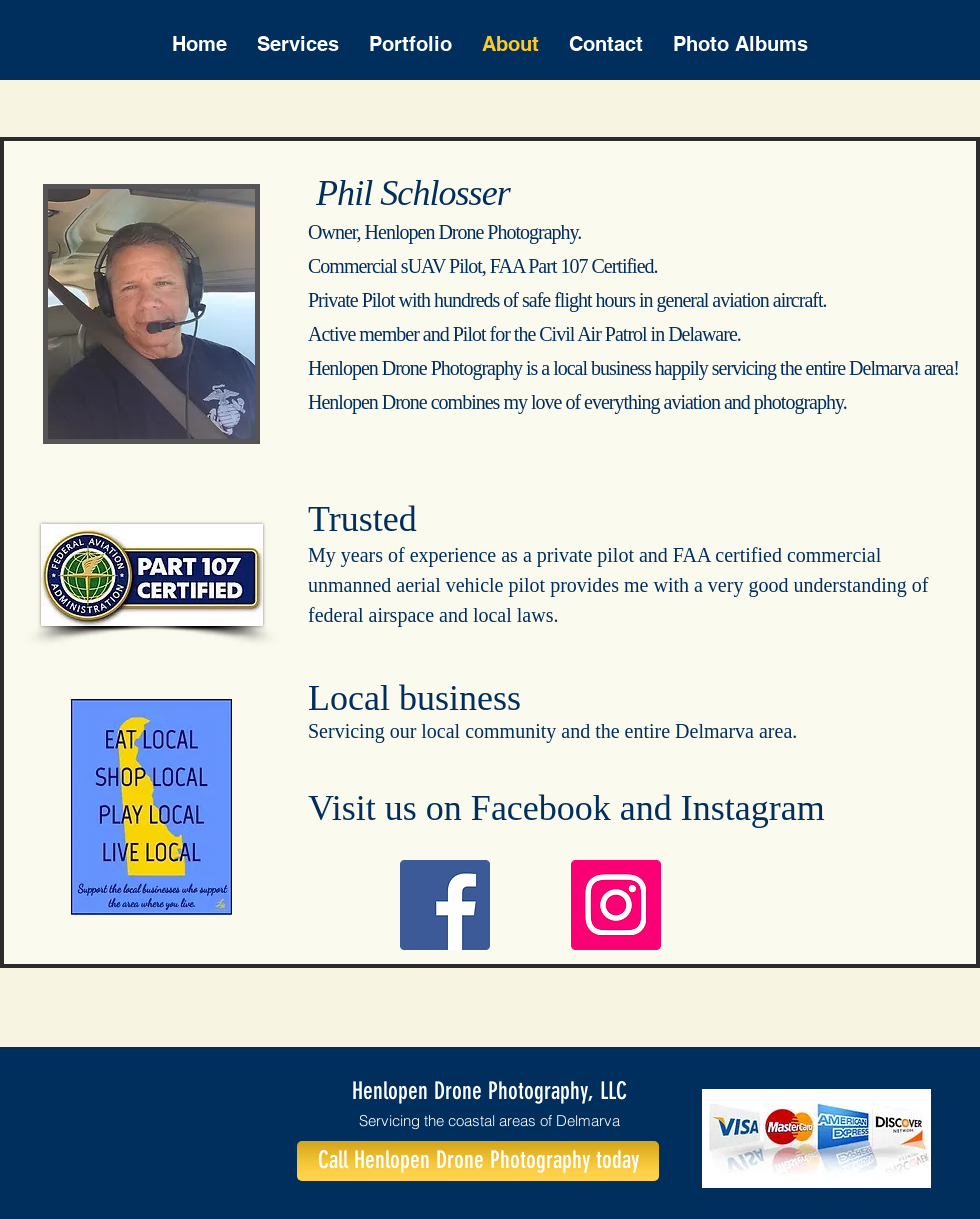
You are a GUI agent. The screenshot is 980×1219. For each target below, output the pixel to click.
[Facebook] (445, 905)
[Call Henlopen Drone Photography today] (478, 1161)
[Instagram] (616, 905)
